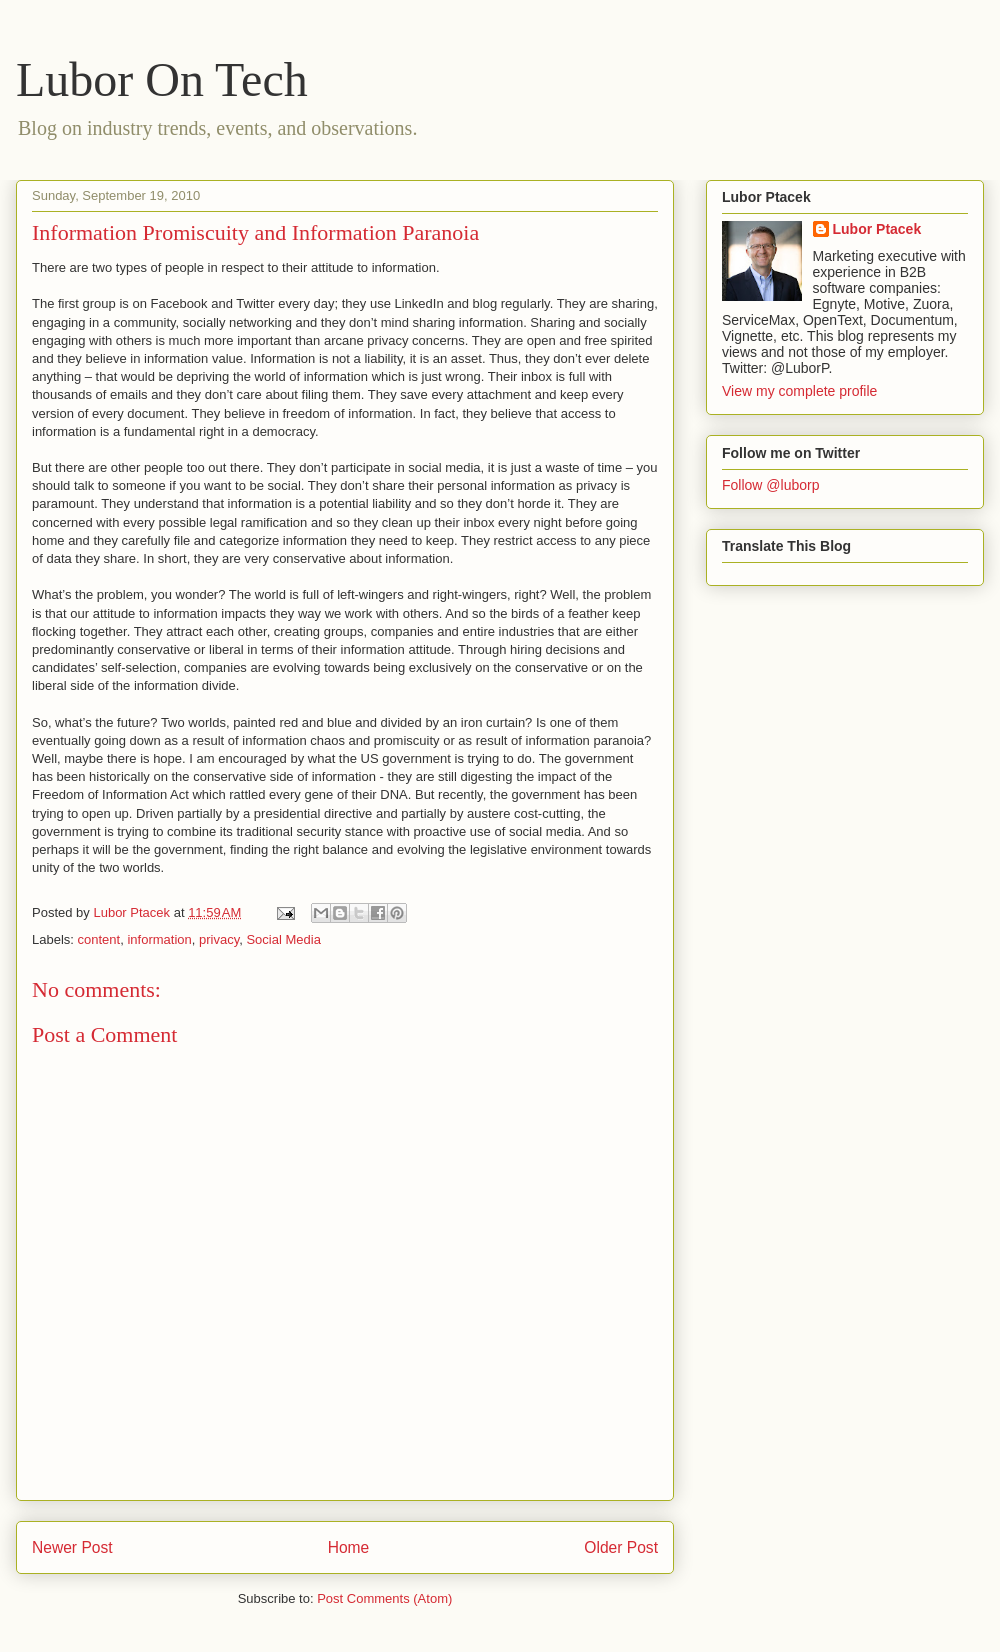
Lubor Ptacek (877, 229)
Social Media (283, 939)
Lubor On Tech (162, 79)
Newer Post (72, 1547)
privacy (219, 939)
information (159, 939)
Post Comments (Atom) (384, 1598)
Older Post (621, 1547)
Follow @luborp (770, 485)
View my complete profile (799, 391)
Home (349, 1547)
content (99, 939)
